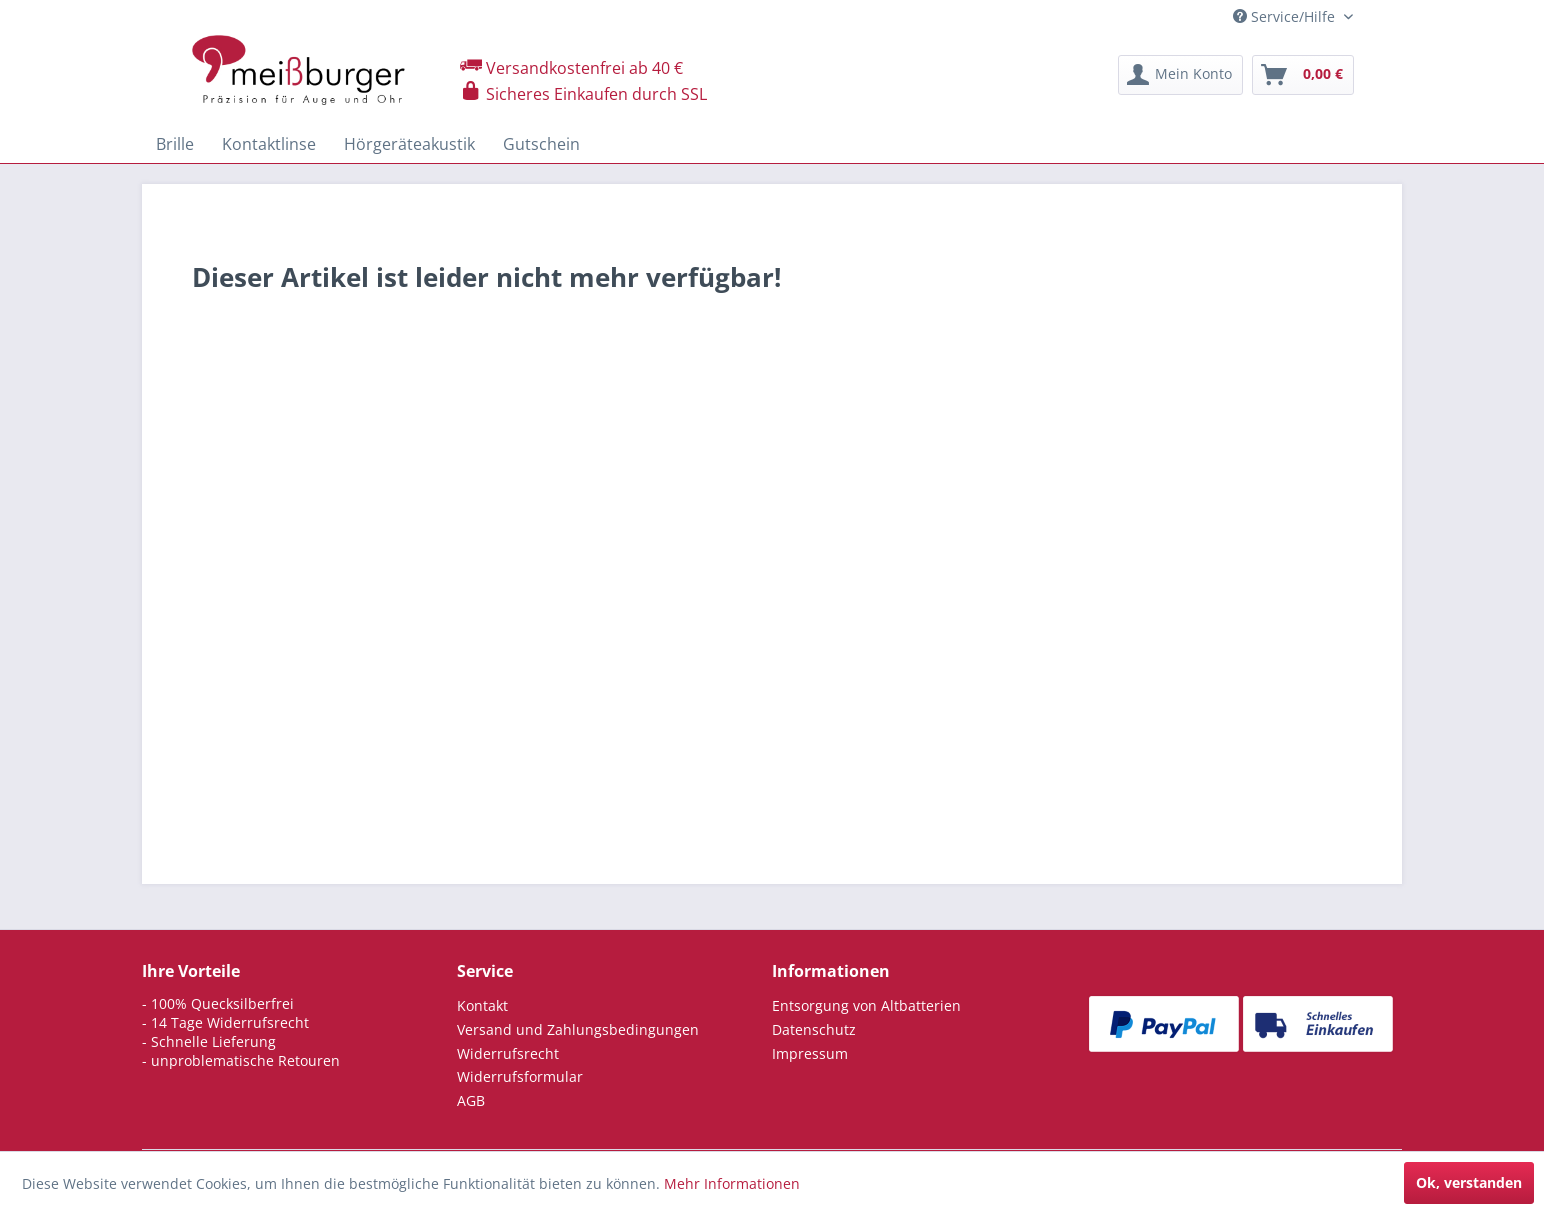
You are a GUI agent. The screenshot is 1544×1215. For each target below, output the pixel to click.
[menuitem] (1180, 75)
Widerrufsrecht (508, 1053)
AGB (471, 1100)
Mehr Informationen (732, 1183)
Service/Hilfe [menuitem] (1286, 16)
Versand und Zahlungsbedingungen (578, 1029)
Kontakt (482, 1005)
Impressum (810, 1053)
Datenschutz (814, 1029)
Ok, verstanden (1469, 1182)
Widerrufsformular (520, 1076)
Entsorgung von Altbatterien (866, 1005)
